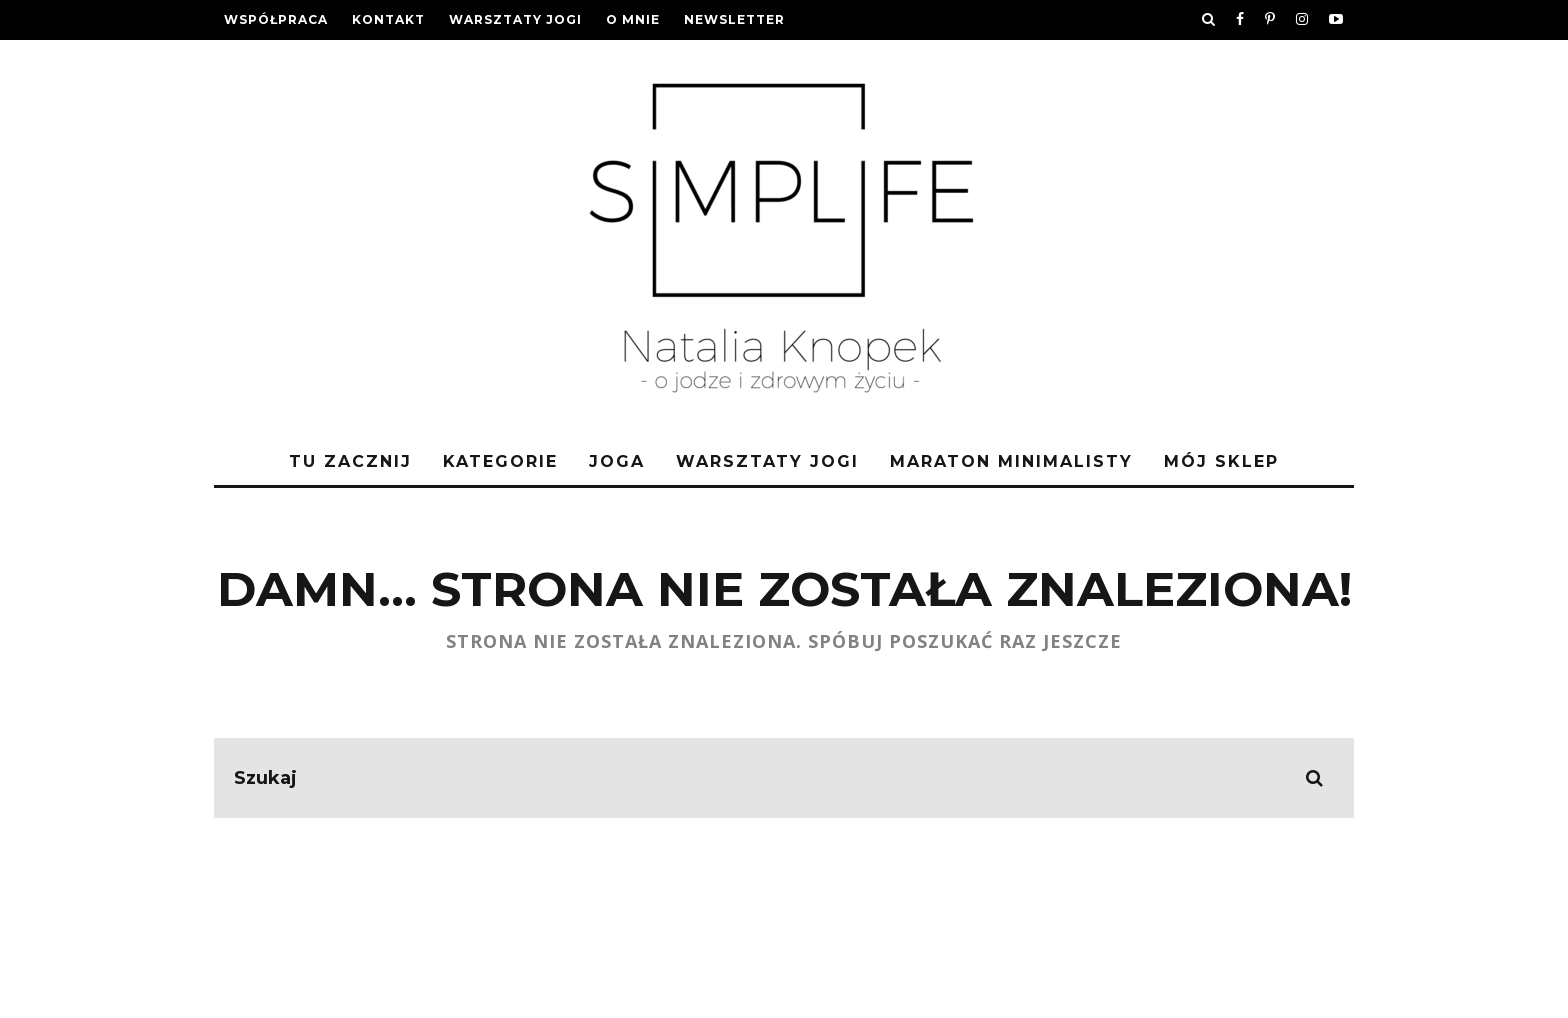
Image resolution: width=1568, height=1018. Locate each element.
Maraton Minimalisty (1011, 461)
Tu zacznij (350, 461)
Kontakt (388, 19)
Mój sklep (1221, 461)
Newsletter (734, 19)
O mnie (633, 19)
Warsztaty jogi (515, 19)
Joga (617, 461)
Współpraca (276, 19)
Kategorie (500, 461)
